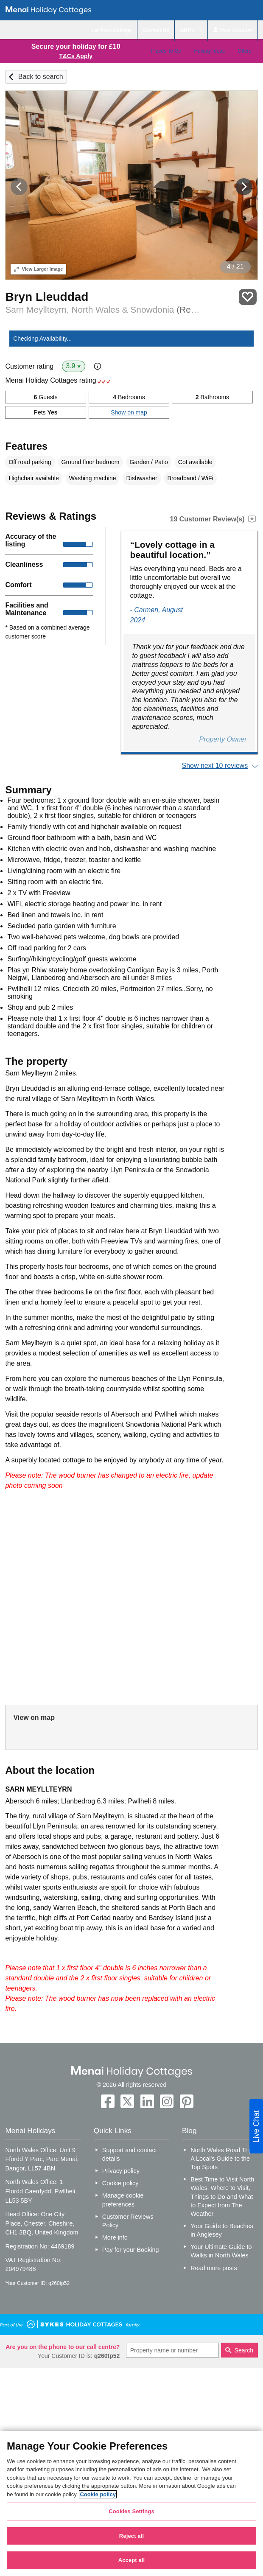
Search (244, 2350)
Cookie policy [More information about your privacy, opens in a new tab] (98, 2494)
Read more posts (213, 2268)
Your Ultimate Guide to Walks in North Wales (221, 2251)
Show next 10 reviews (215, 765)
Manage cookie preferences (123, 2199)
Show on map (129, 412)
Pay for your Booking (130, 2249)
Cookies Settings (131, 2511)
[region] (131, 2503)
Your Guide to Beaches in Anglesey (221, 2230)
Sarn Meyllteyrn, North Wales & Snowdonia (102, 309)
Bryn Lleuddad (46, 296)
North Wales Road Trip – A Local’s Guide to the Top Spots (223, 2158)
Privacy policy (121, 2170)
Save (248, 297)
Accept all (131, 2560)
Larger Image (38, 269)
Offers (244, 51)
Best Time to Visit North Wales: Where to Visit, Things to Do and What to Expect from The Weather (222, 2196)
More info (115, 2237)
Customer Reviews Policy (128, 2221)
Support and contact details (129, 2154)
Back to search (40, 76)
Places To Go (166, 51)
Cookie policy (120, 2183)
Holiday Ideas (209, 51)
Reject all (131, 2536)
